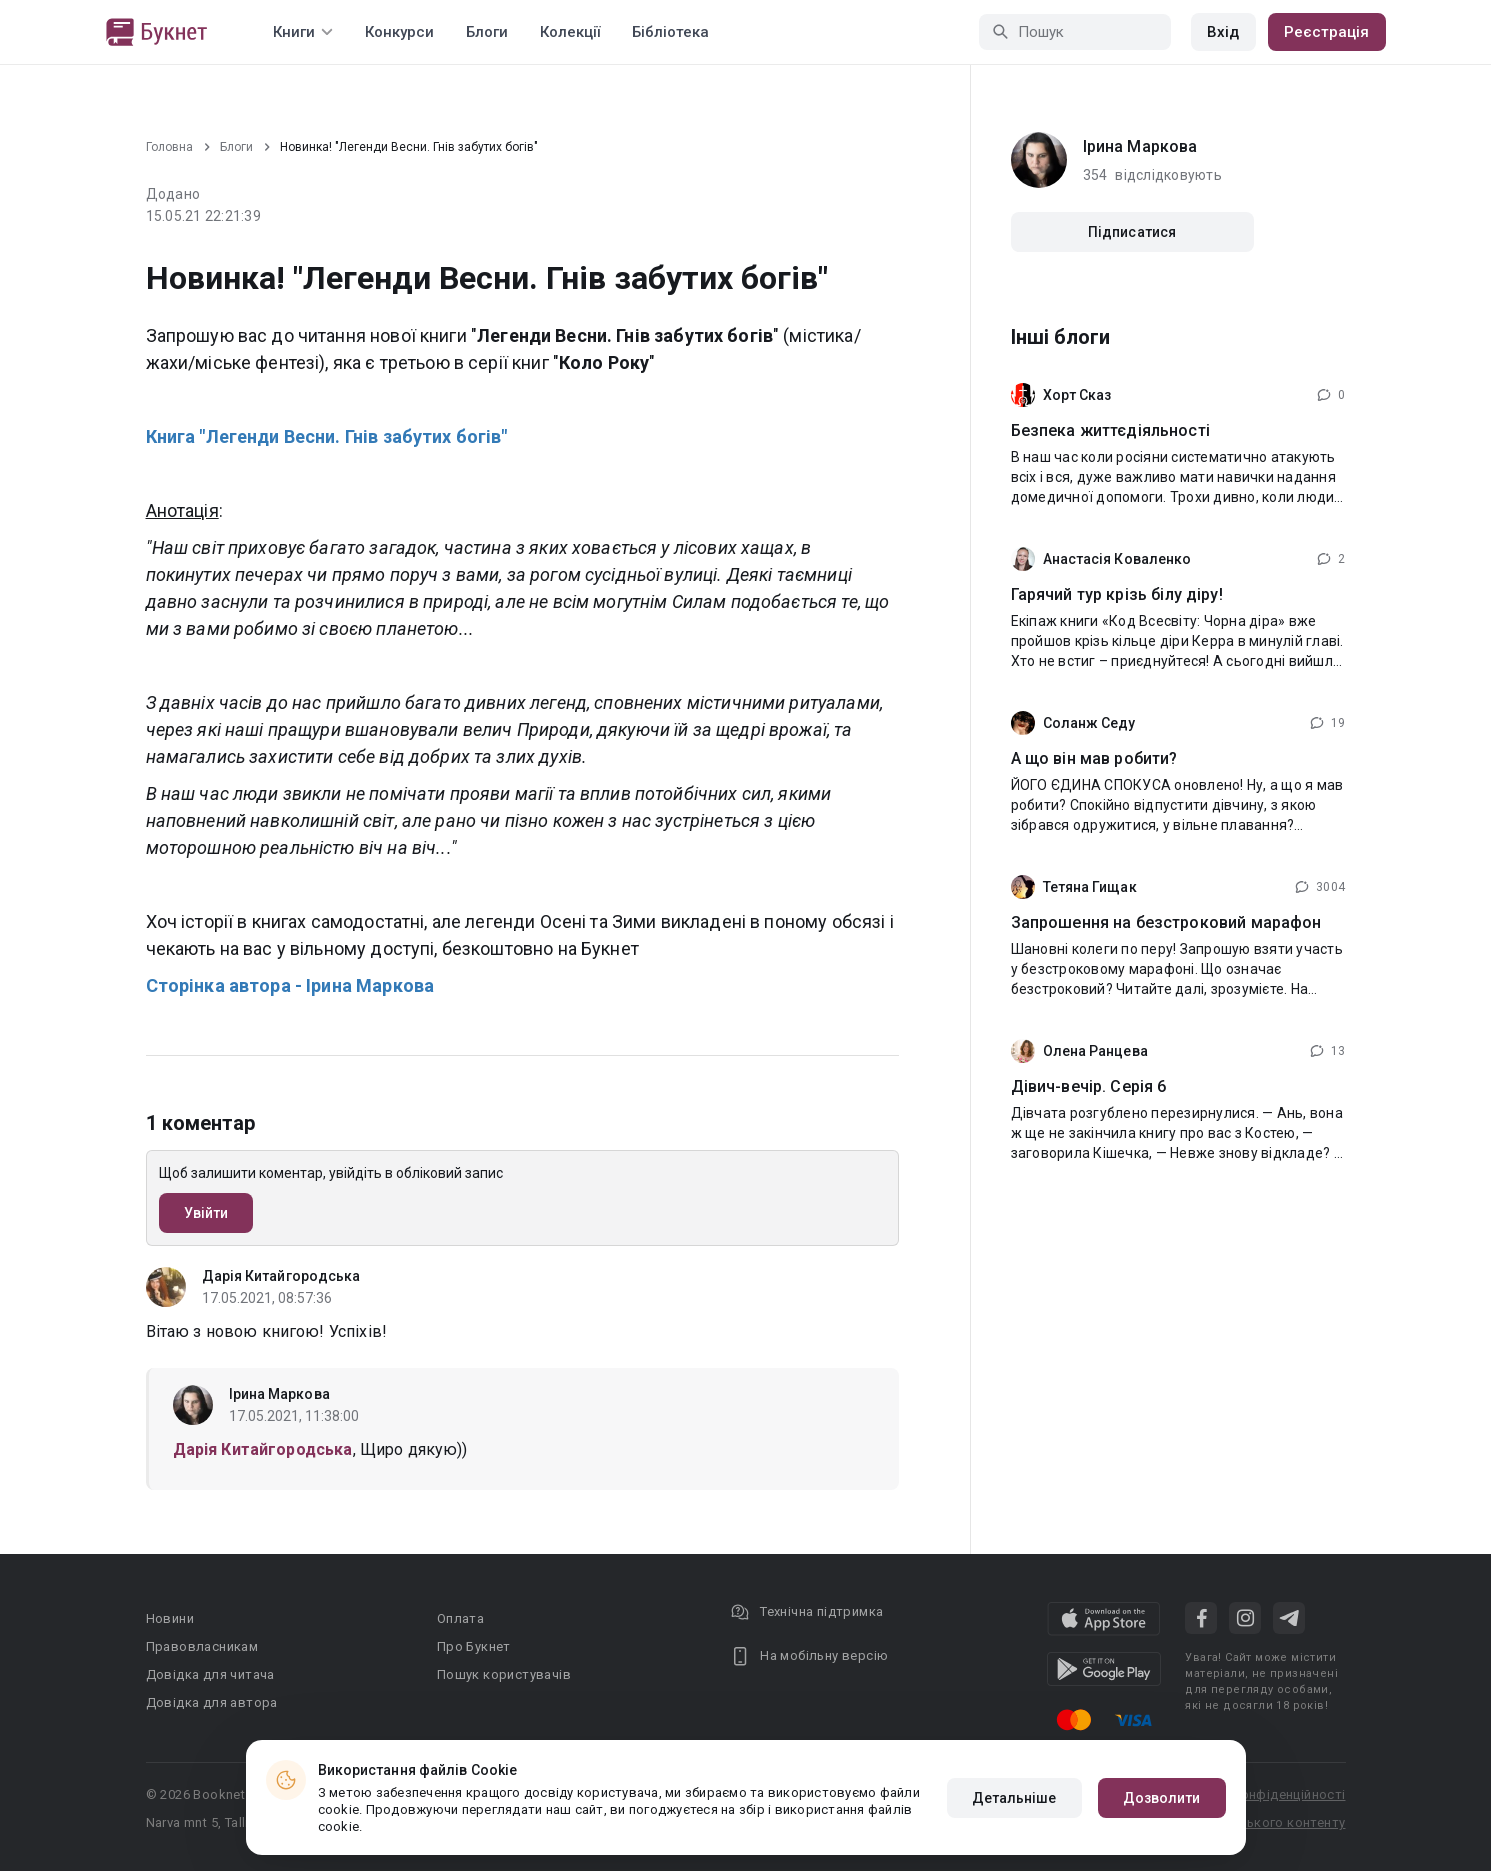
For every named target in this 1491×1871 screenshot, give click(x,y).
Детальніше (1014, 1798)
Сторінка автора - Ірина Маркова (290, 985)
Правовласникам (202, 1646)
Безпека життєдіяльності (1110, 430)
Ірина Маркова (279, 1394)
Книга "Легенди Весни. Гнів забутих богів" (327, 436)
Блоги (487, 32)
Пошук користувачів (504, 1674)
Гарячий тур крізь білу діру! (1117, 594)
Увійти (206, 1213)
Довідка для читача (210, 1674)
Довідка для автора (212, 1702)
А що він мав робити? (1094, 758)
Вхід (1223, 32)
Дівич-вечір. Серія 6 (1089, 1086)
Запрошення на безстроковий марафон (1166, 922)
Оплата (460, 1618)
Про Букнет (474, 1646)
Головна (169, 147)
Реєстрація (1327, 32)
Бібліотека (670, 32)
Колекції (570, 32)
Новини (170, 1618)
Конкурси (399, 32)
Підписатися (1132, 232)
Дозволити (1162, 1798)
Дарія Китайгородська (281, 1276)
